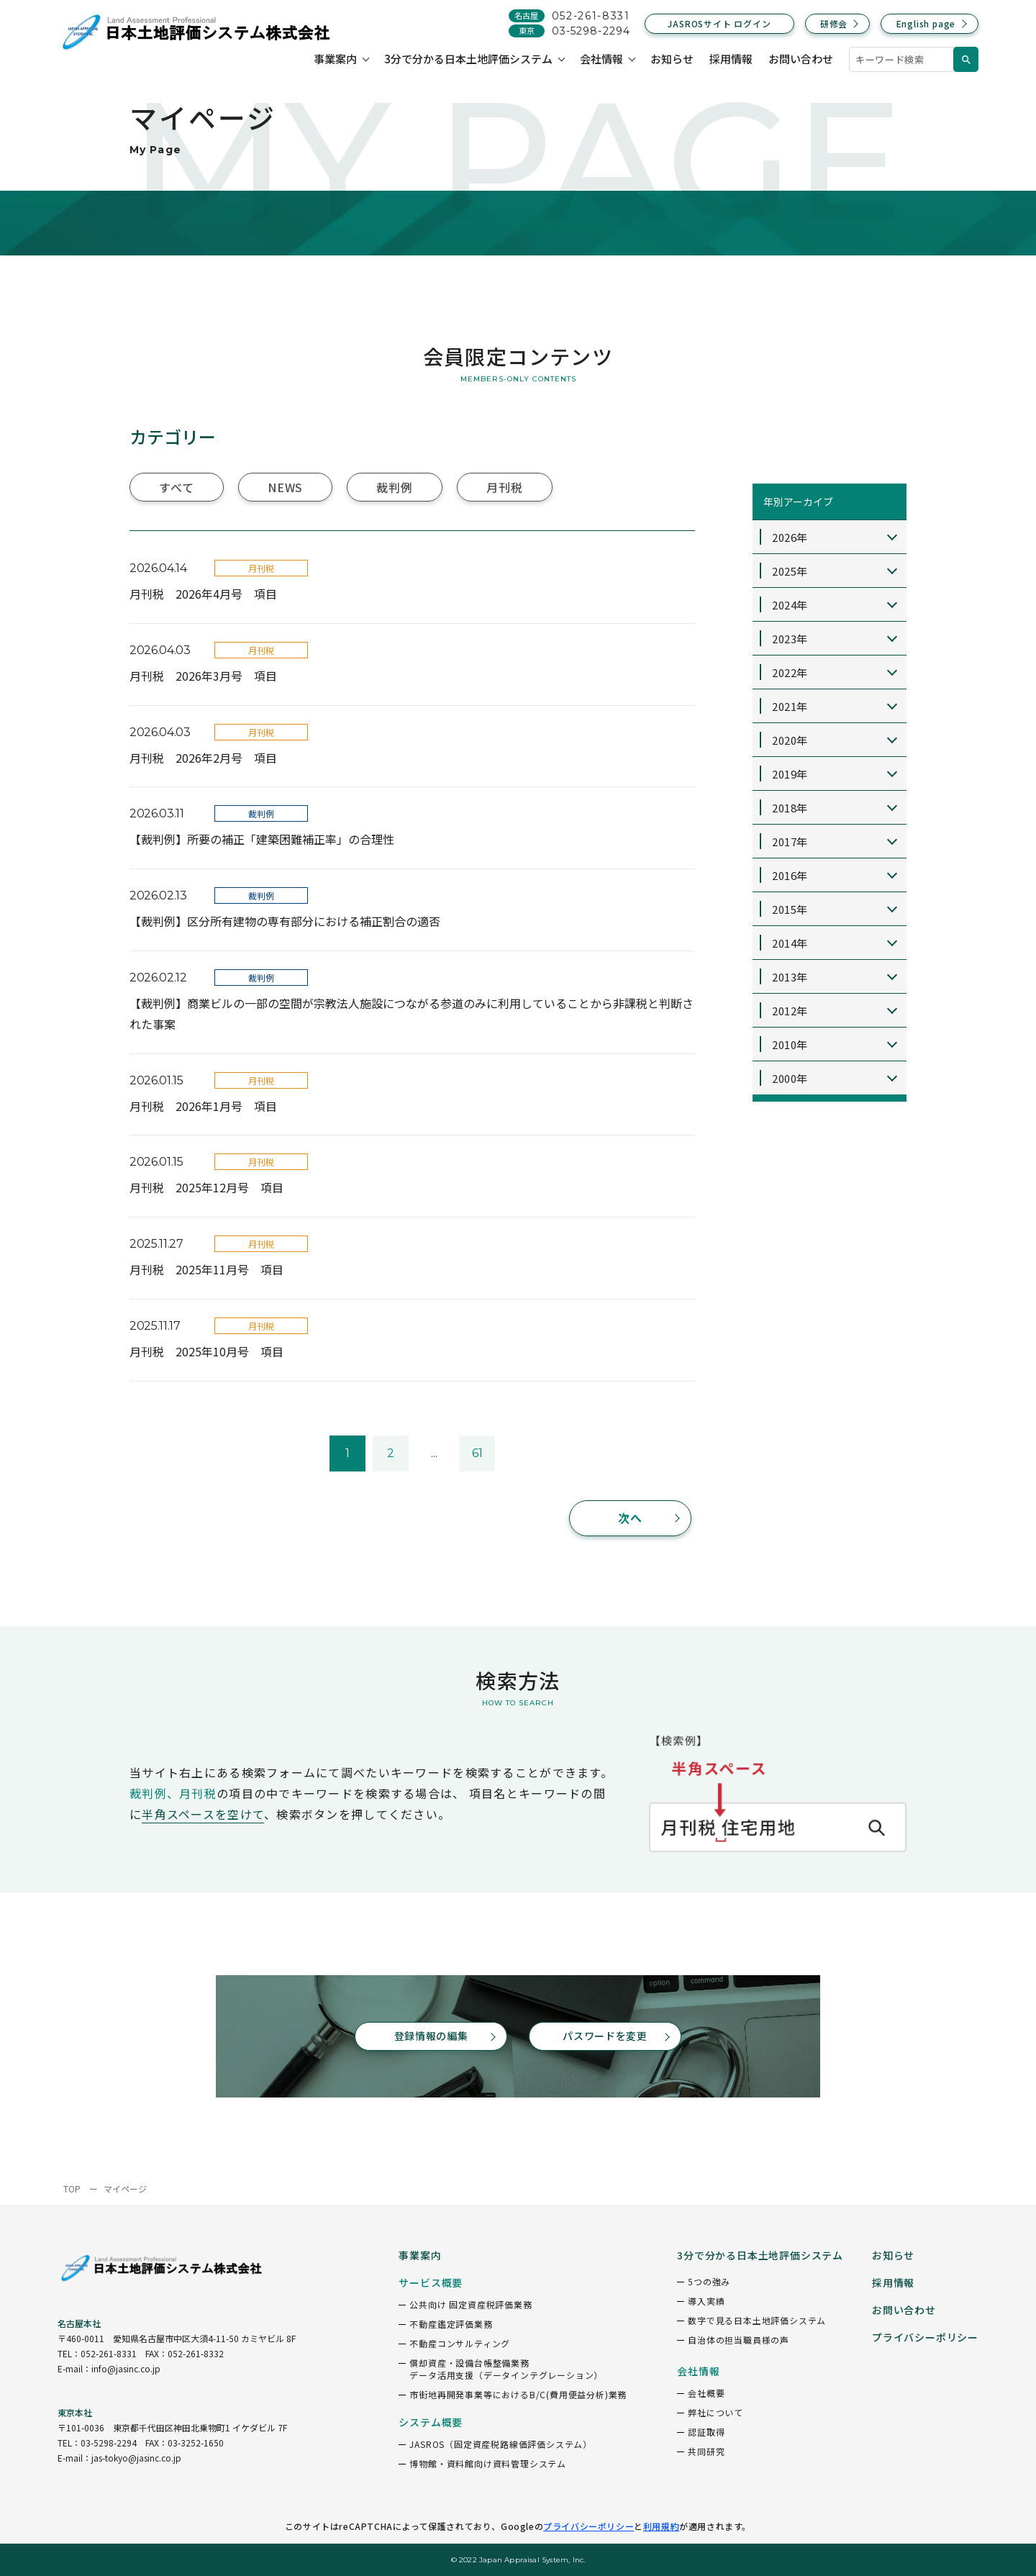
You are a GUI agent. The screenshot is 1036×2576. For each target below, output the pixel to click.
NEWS (285, 487)
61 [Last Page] (477, 1453)
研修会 (834, 23)
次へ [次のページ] (630, 1517)
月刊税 (504, 487)
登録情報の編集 (431, 2035)
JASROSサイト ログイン (719, 23)
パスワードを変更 (605, 2035)
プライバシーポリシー (588, 2526)
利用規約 (661, 2526)
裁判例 (394, 487)
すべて (176, 487)
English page (926, 23)
